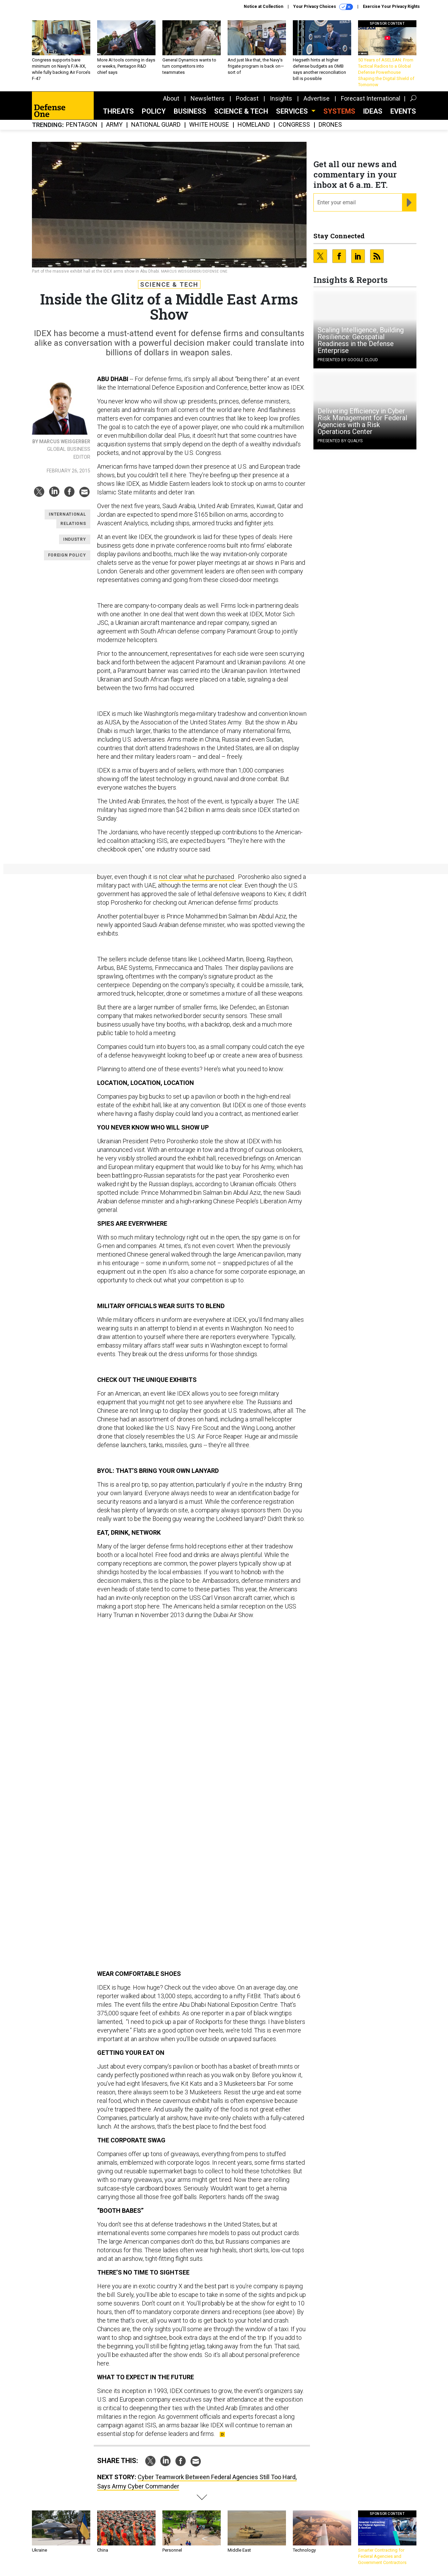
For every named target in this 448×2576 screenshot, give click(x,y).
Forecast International (370, 98)
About (171, 98)
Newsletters (208, 98)
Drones (330, 125)
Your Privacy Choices (323, 7)
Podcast (247, 98)
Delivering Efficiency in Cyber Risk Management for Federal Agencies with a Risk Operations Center (362, 421)
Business (190, 111)
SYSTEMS (339, 111)
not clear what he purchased (197, 876)
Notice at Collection (263, 6)
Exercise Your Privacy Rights (391, 6)
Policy (154, 111)
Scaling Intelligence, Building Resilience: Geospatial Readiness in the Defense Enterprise (361, 340)
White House (209, 125)
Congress (294, 125)
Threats (118, 111)
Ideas (372, 111)
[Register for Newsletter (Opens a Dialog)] (409, 202)
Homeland (254, 125)
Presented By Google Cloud (348, 359)
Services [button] (293, 111)
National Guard (156, 125)
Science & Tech (241, 111)
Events (403, 111)
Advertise (316, 98)
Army (114, 125)
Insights (281, 98)
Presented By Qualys (340, 440)
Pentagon (81, 125)
